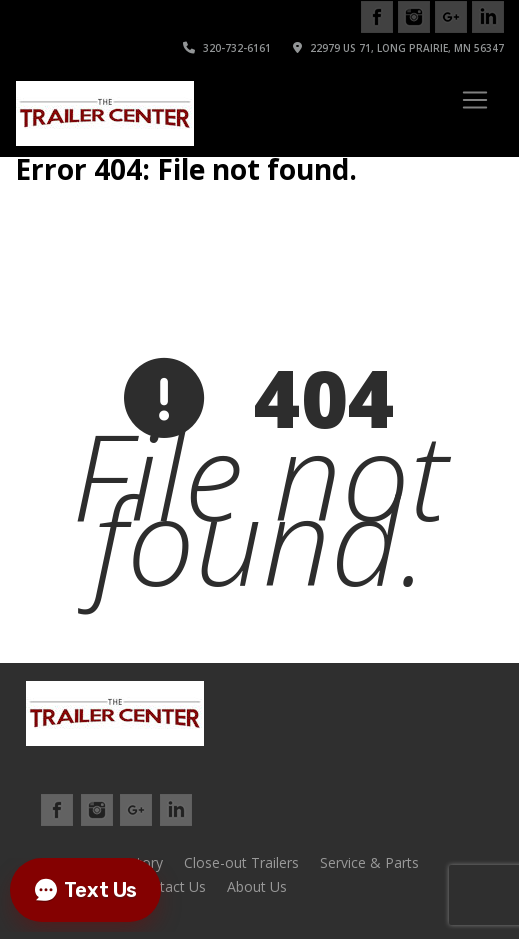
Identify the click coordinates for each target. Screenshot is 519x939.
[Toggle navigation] (475, 100)
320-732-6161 (227, 48)
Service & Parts (369, 862)
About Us (257, 886)
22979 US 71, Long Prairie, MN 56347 (398, 48)
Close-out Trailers (241, 862)
